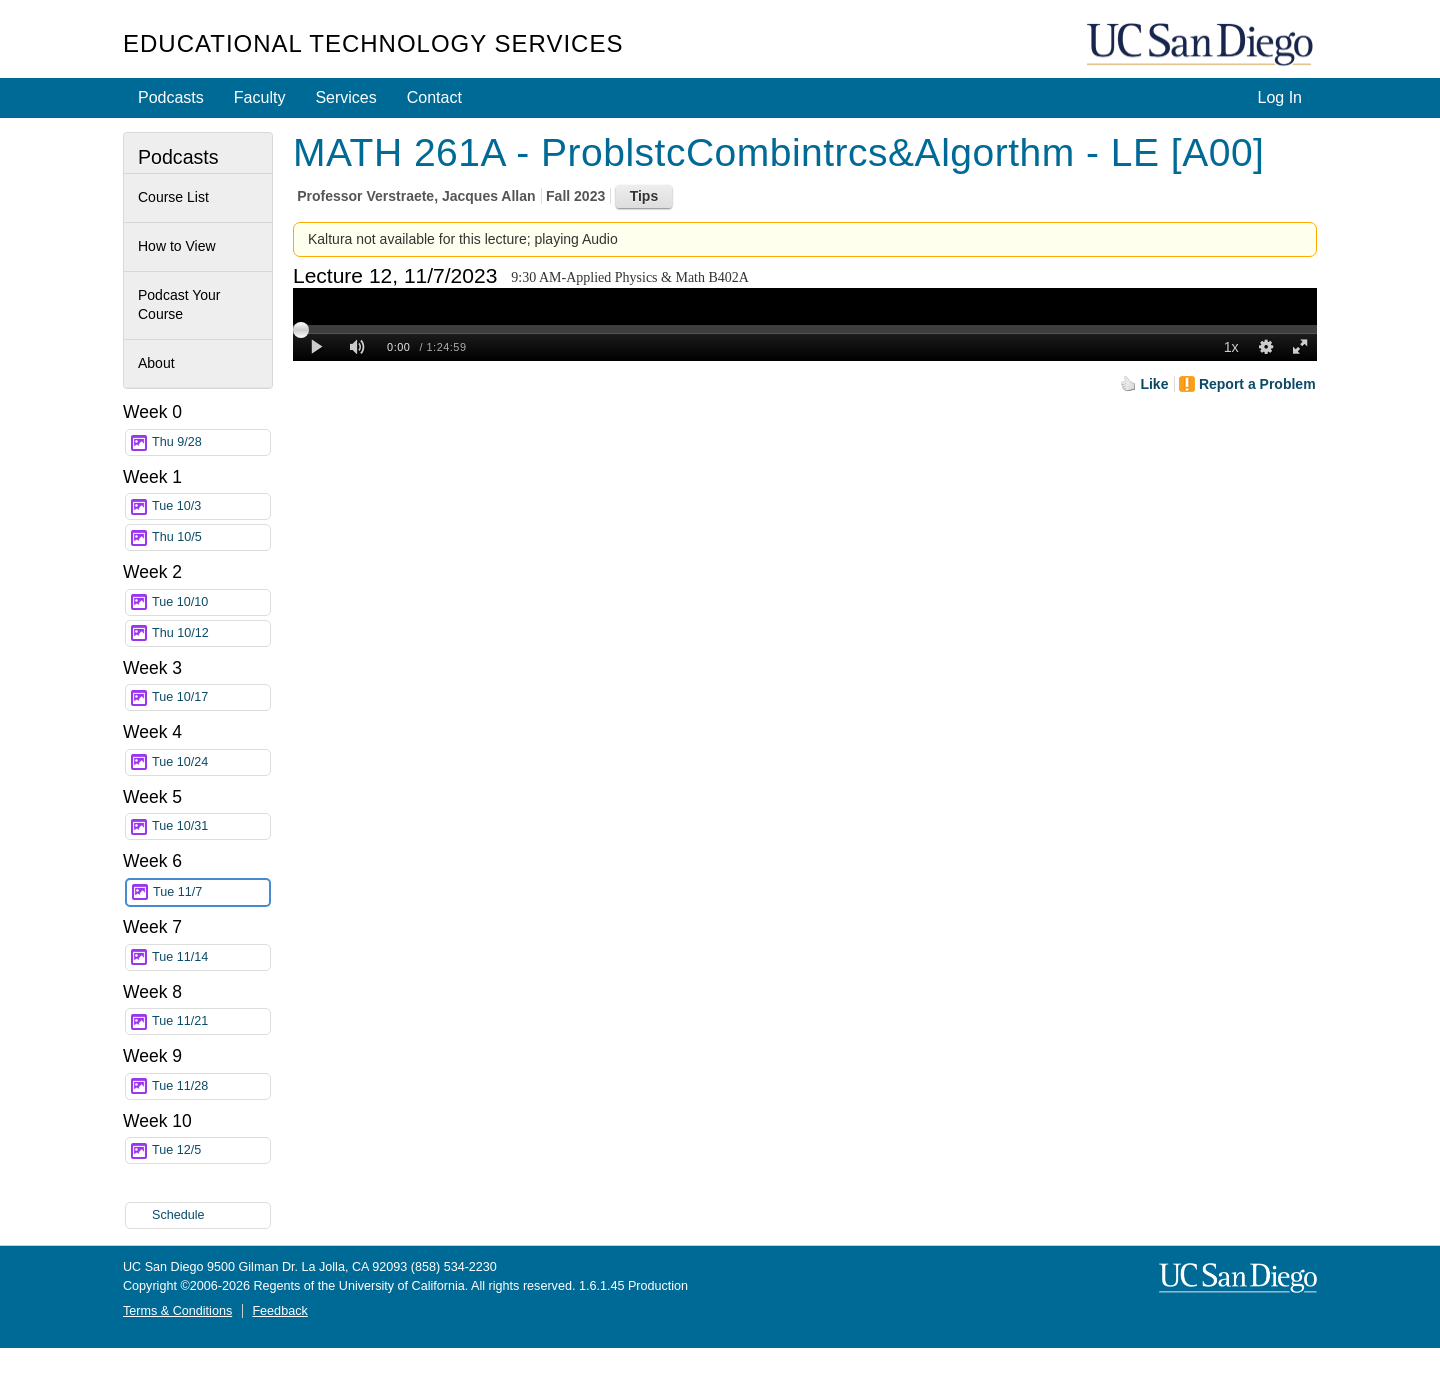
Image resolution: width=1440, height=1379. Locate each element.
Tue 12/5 (211, 1150)
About (156, 363)
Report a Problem (1257, 384)
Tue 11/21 (211, 1021)
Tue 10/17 (211, 697)
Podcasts (171, 97)
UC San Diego (1202, 45)
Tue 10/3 (211, 506)
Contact (434, 97)
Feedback (279, 1311)
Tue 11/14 (211, 957)
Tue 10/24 (211, 762)
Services (345, 97)
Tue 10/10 (211, 602)
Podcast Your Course (179, 305)
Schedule (178, 1215)
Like (1154, 384)
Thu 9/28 (211, 442)
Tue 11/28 (211, 1086)
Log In (1280, 97)
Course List (173, 197)
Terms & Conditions (177, 1311)
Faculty (260, 97)
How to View (177, 246)
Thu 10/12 (211, 633)
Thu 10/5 (211, 537)
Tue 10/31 (211, 826)
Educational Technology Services (373, 43)
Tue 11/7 (211, 892)
